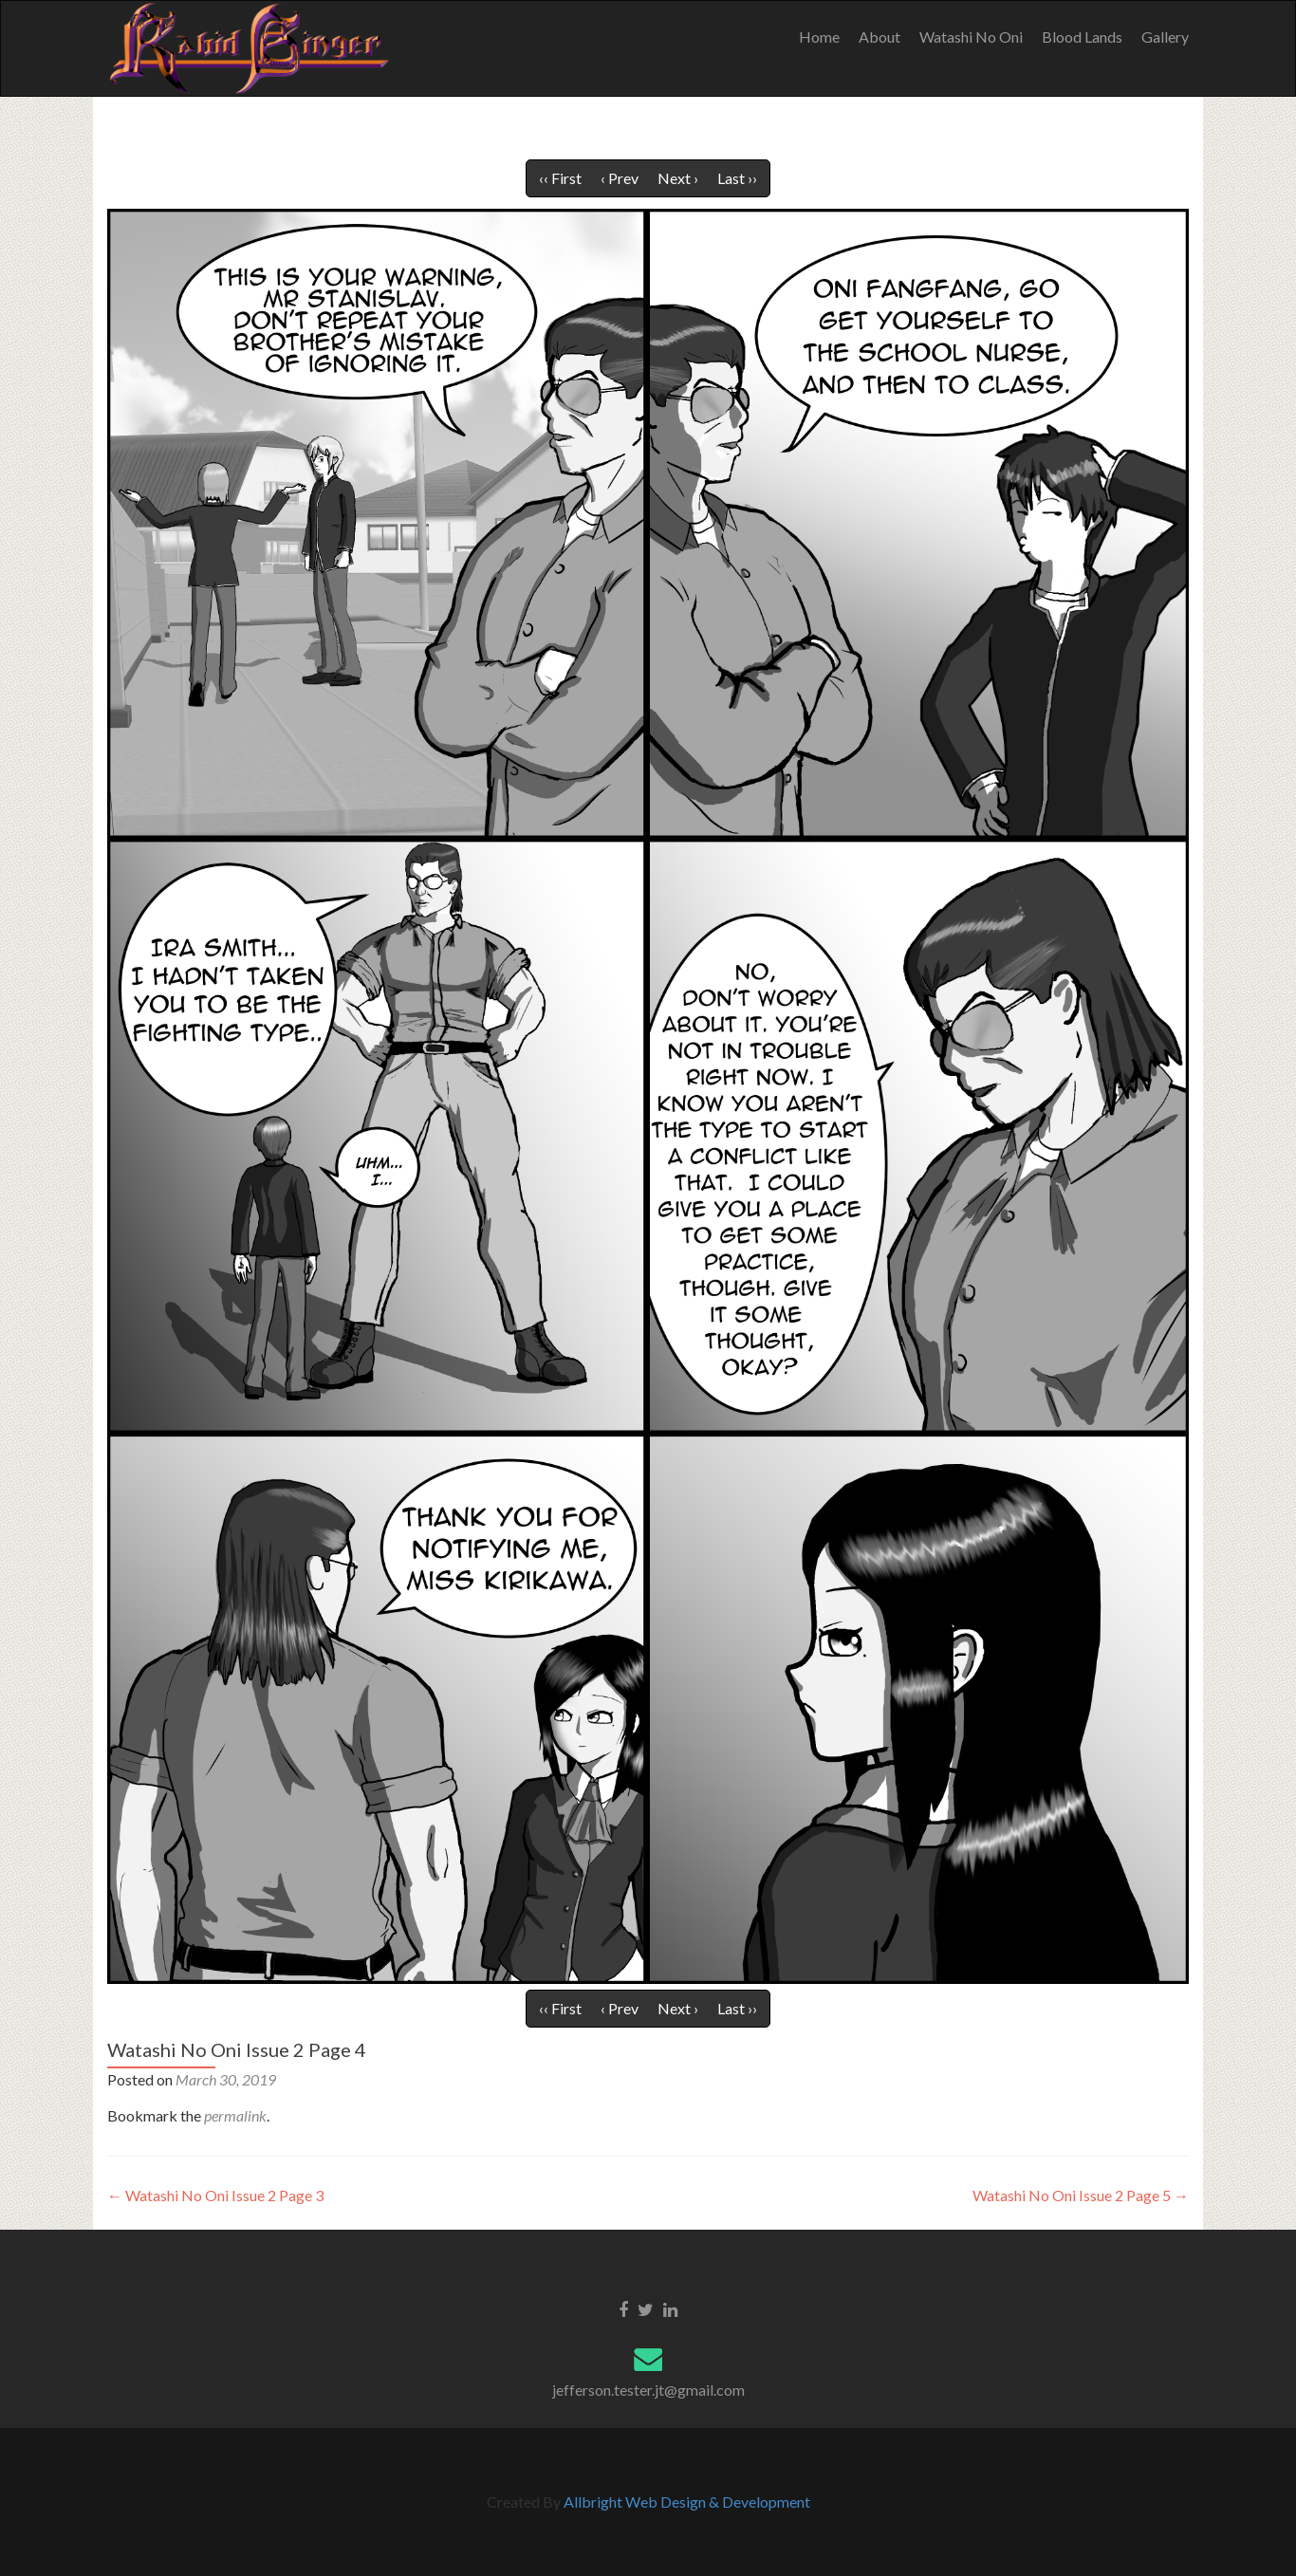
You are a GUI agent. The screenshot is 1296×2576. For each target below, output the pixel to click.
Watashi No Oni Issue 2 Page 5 (1080, 2195)
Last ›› (737, 178)
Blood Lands (1082, 37)
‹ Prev (620, 178)
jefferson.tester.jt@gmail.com (648, 2390)
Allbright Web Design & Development (687, 2502)
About (879, 37)
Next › (677, 178)
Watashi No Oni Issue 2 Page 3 (215, 2195)
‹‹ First (560, 178)
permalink (235, 2115)
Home (819, 37)
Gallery (1165, 37)
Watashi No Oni (971, 37)
